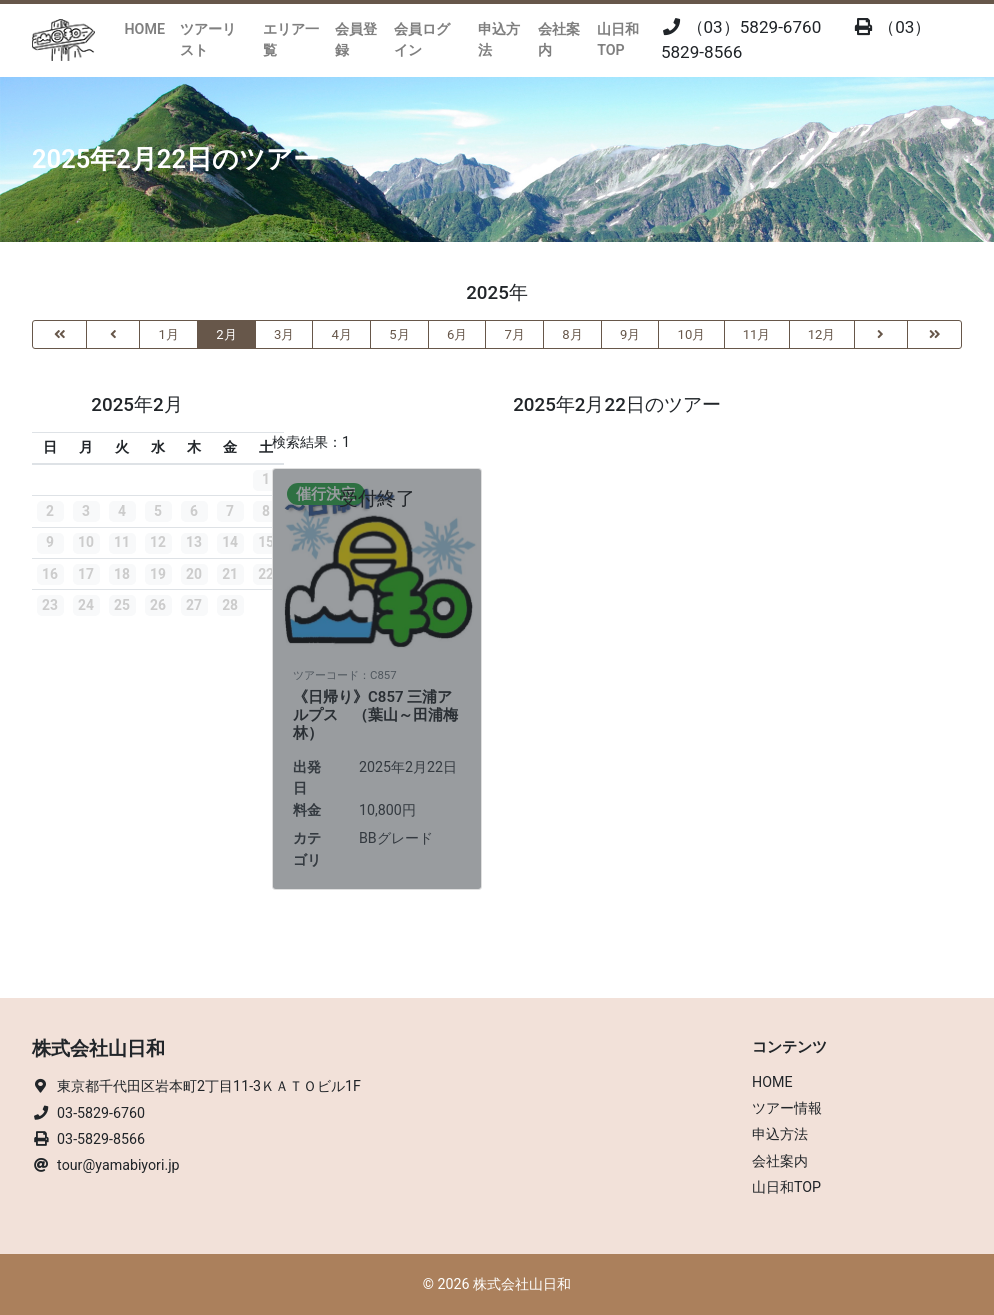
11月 (757, 334)
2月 (226, 334)
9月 (630, 334)
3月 (284, 334)
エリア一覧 (291, 39)
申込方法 (499, 39)
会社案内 (559, 39)
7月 (515, 334)
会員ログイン (422, 39)
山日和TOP (618, 39)
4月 (342, 334)
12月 (822, 334)
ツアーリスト (208, 39)
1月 (169, 334)
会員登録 (356, 39)
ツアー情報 (787, 1108)
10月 (692, 334)
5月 (399, 334)
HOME (145, 29)
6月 (457, 334)
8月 (572, 334)
